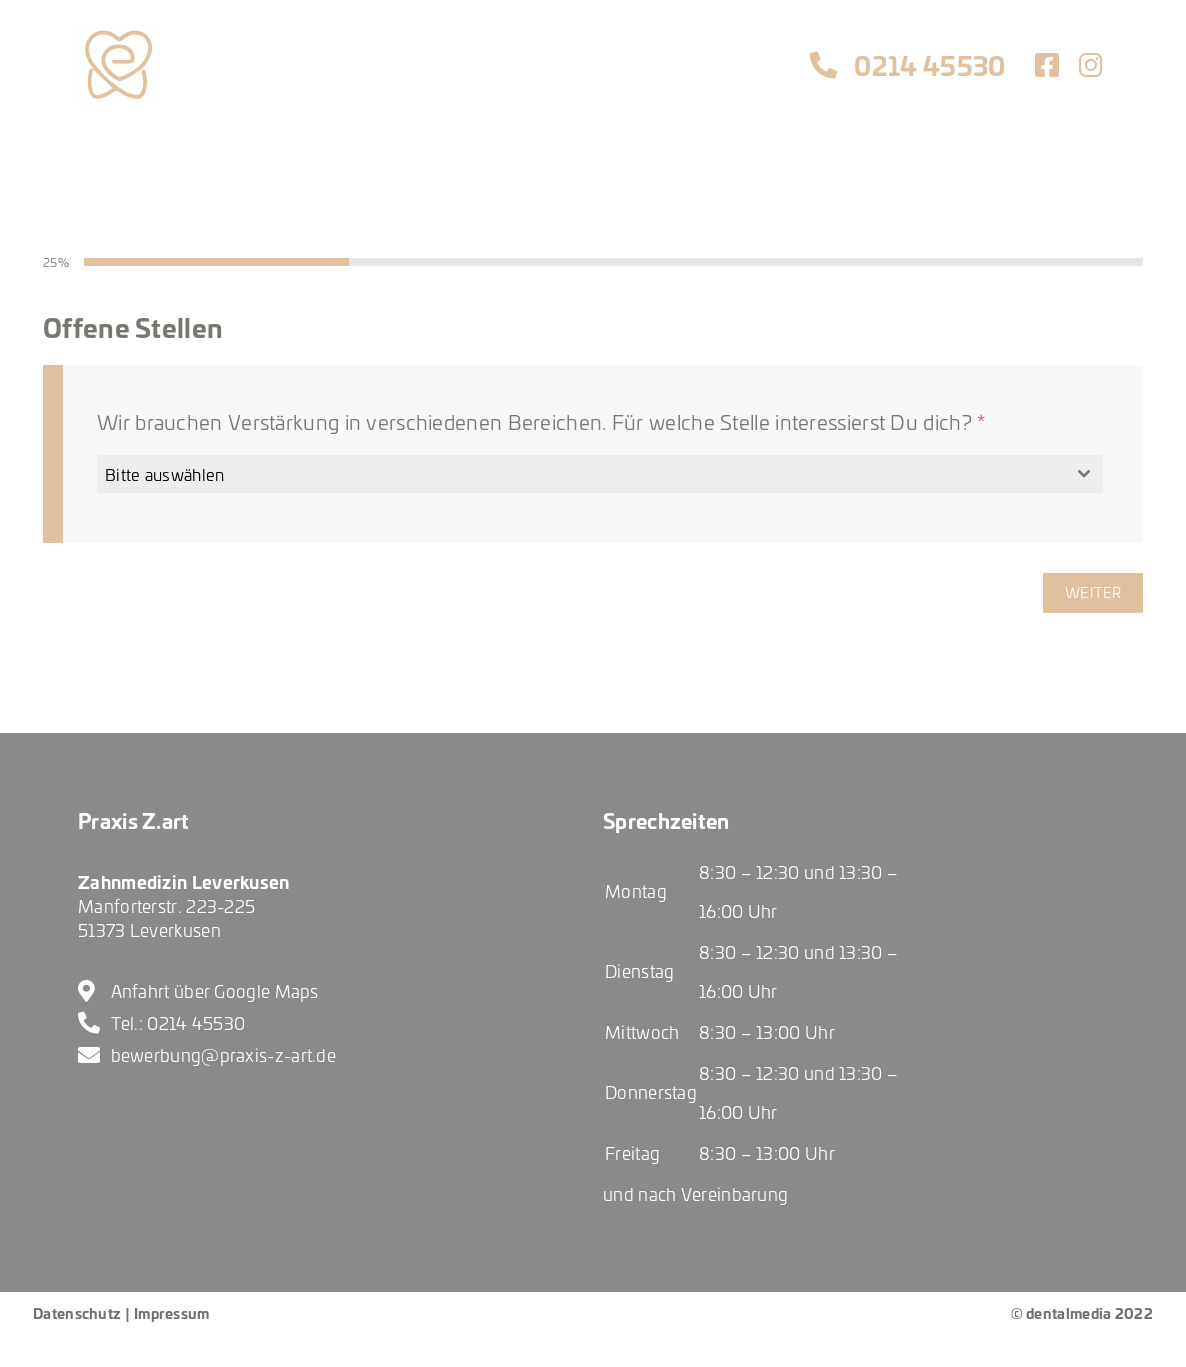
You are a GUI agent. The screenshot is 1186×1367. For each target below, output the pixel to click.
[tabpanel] (593, 423)
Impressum (172, 1312)
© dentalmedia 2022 (1082, 1312)
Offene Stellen (133, 326)
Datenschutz (77, 1312)
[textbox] (581, 474)
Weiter (1093, 592)
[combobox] (600, 474)
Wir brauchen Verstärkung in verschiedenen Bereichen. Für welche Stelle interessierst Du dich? (541, 421)
